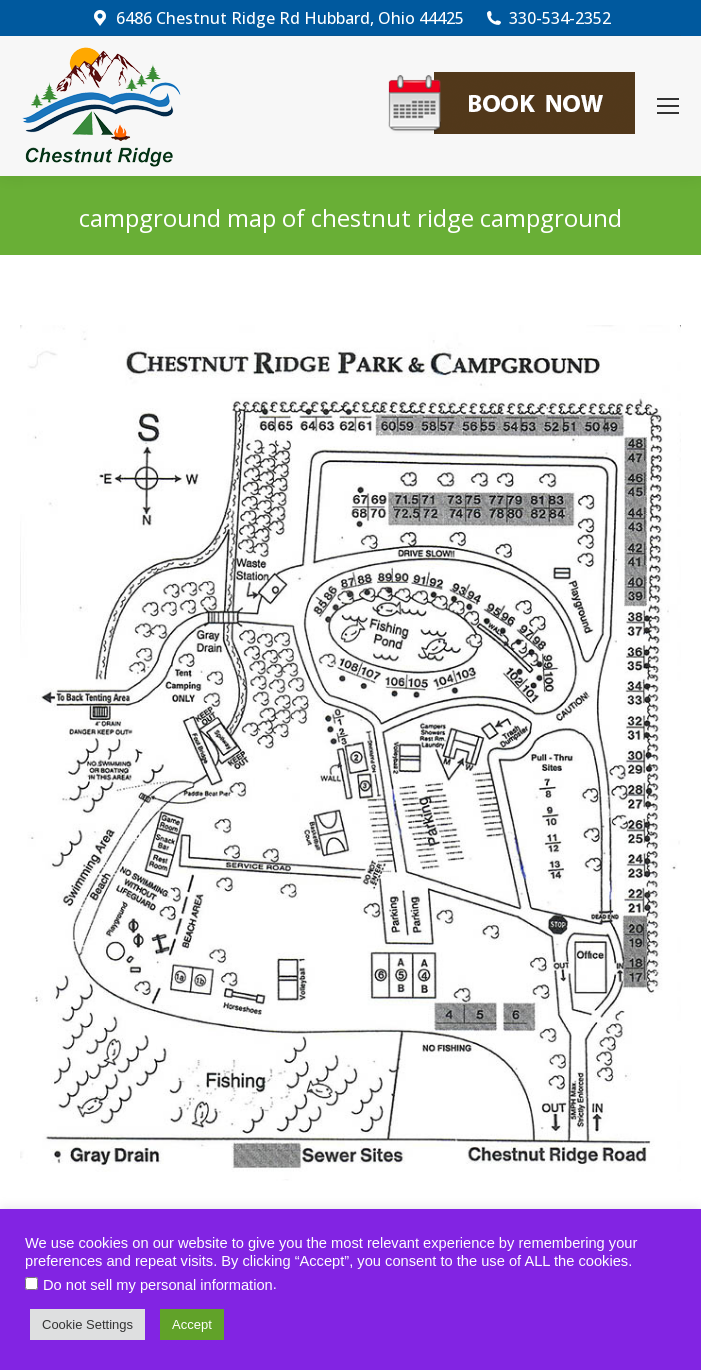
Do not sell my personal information (158, 1285)
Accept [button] (192, 1324)
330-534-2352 (548, 18)
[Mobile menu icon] (668, 106)
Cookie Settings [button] (87, 1324)
